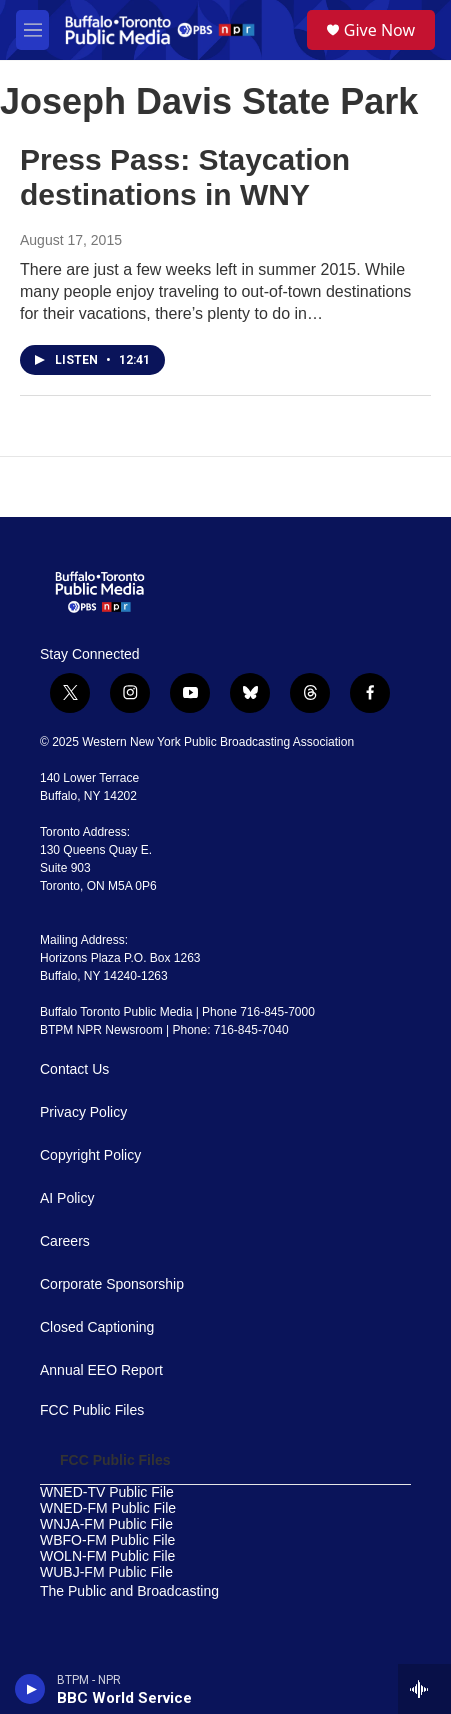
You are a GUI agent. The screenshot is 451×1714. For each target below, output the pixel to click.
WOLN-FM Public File (107, 1556)
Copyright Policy (90, 1155)
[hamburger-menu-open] (32, 30)
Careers (65, 1241)
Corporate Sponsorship (112, 1284)
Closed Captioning (97, 1327)
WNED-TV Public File (107, 1492)
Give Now (379, 30)
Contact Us (74, 1069)
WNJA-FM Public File (106, 1524)
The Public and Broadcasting (129, 1591)
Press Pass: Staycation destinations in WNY (185, 177)
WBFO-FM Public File (107, 1540)
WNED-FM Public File (108, 1508)
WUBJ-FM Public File (106, 1572)
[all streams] (424, 1689)
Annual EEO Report (101, 1370)
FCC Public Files (92, 1410)
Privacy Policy (83, 1112)
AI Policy (67, 1198)
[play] (30, 1689)
